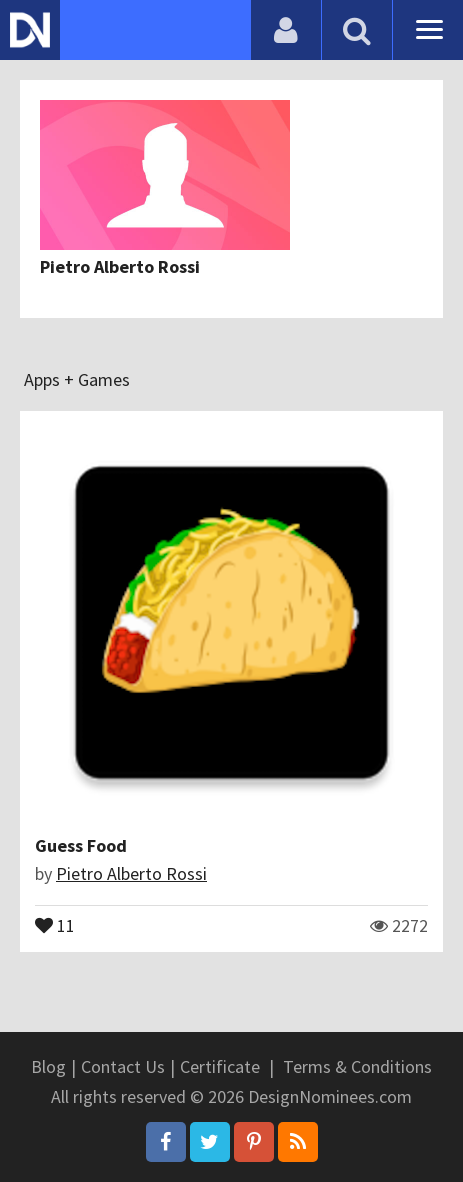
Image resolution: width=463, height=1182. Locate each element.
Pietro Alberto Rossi (120, 266)
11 (55, 924)
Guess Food (81, 845)
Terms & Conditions (357, 1066)
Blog (48, 1066)
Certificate (220, 1066)
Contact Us (123, 1066)
